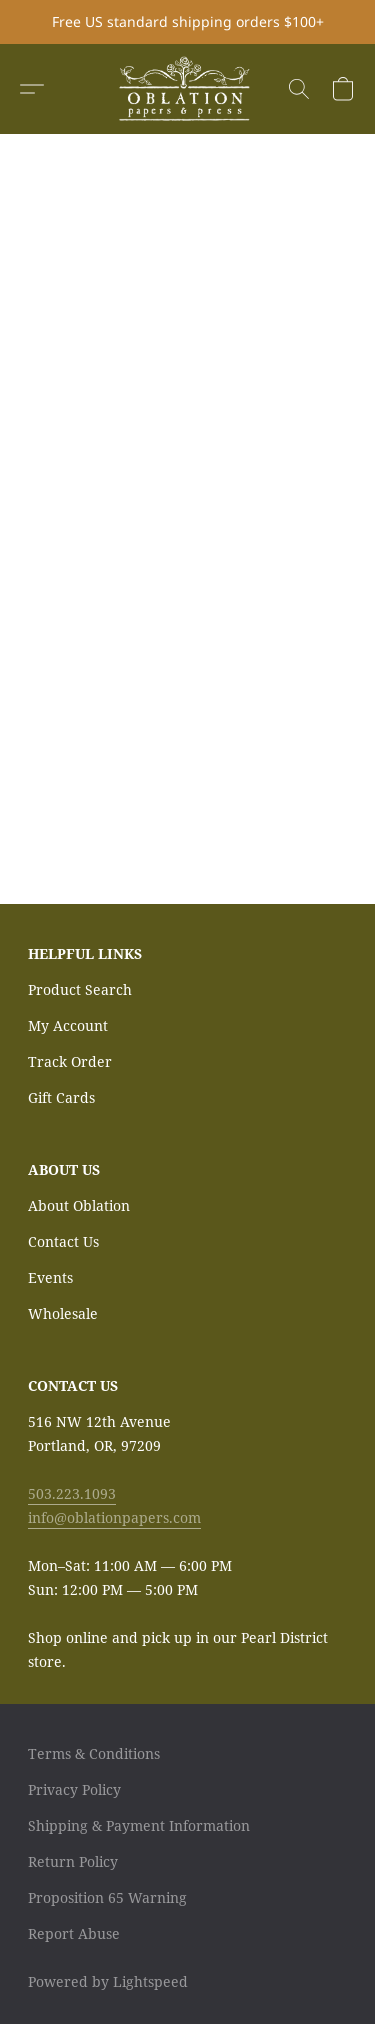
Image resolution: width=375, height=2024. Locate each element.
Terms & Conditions (94, 1753)
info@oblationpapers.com (114, 1517)
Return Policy (73, 1861)
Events (50, 1277)
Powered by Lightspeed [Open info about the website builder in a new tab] (108, 1981)
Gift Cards (61, 1097)
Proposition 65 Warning (107, 1897)
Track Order (70, 1061)
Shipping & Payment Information (139, 1825)
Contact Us (63, 1241)
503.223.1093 (72, 1493)
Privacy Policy (74, 1789)
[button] (188, 89)
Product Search (80, 989)
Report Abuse (74, 1933)
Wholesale (63, 1313)
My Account (68, 1025)
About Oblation (79, 1205)
